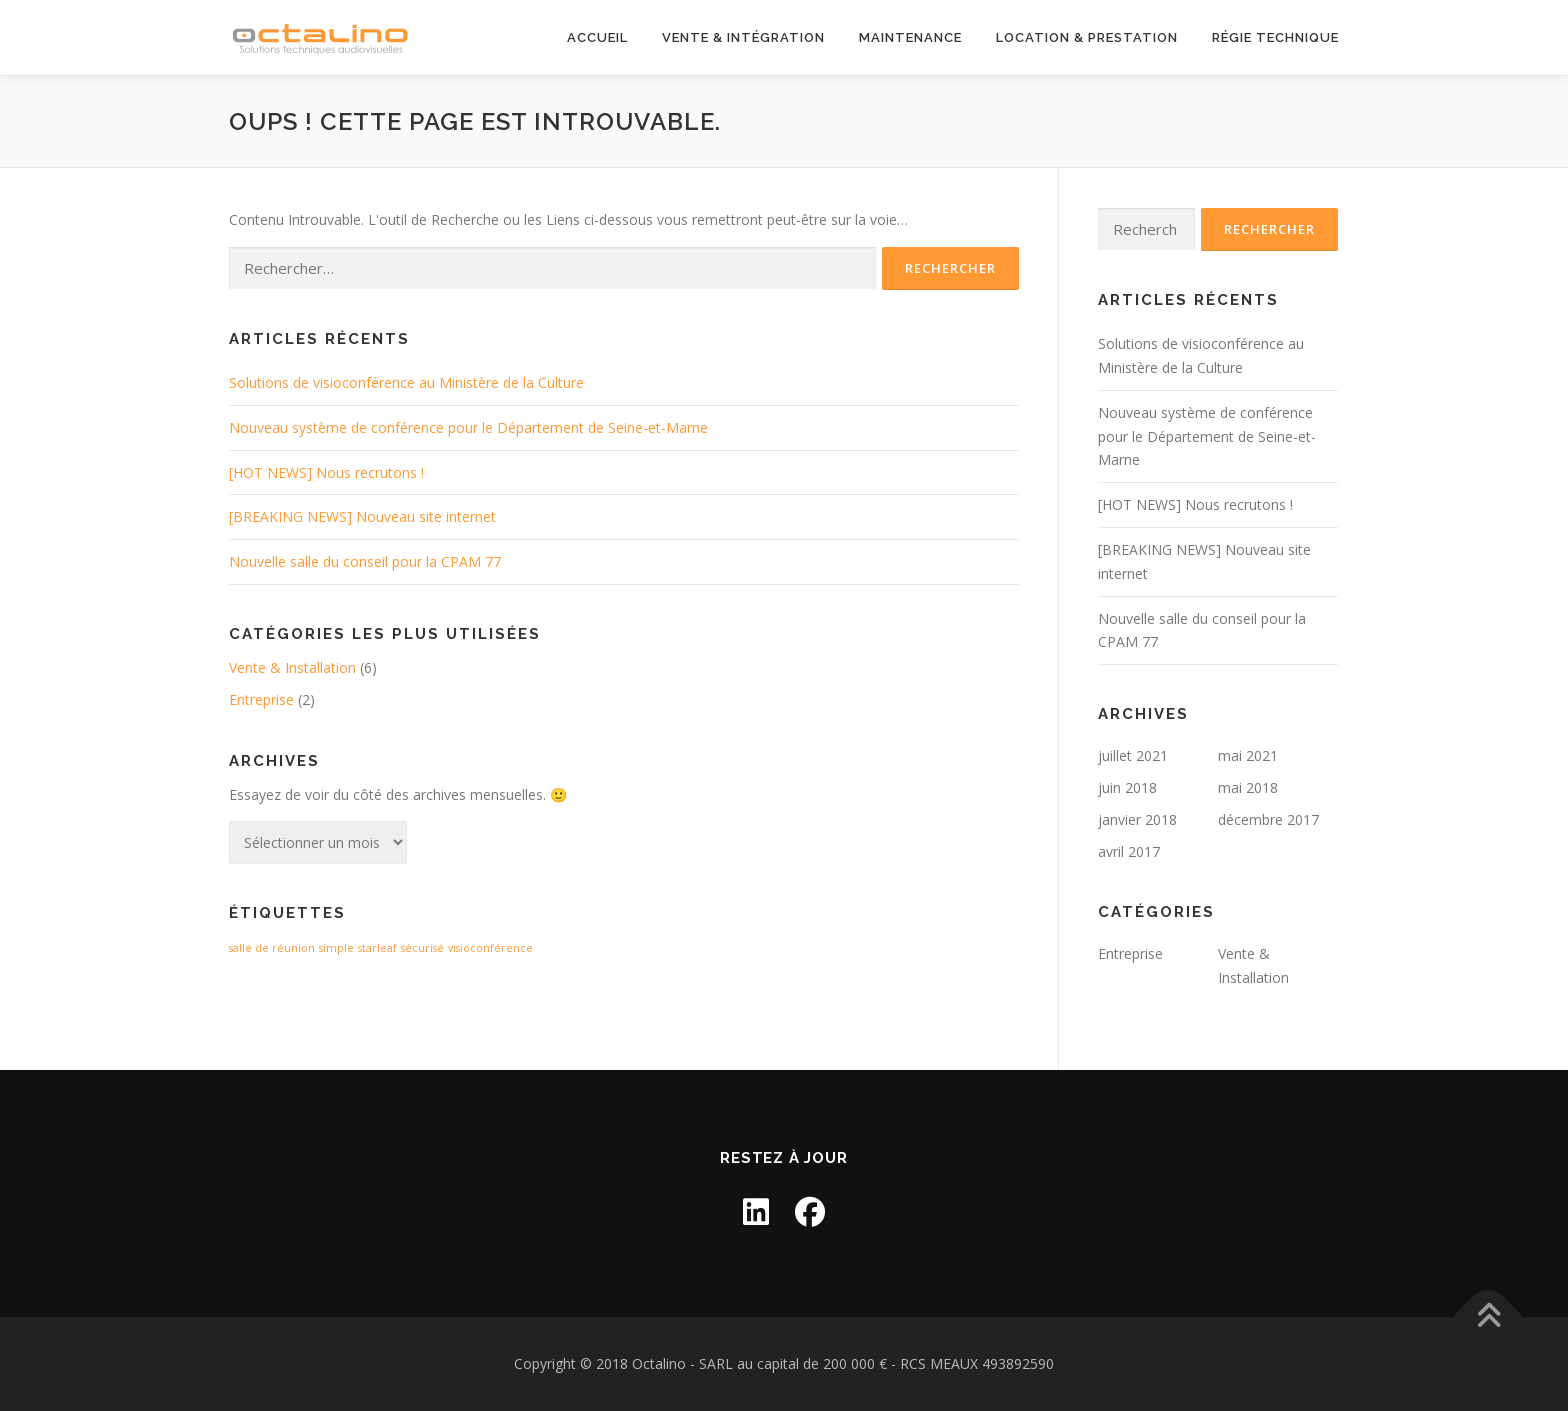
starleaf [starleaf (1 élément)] (377, 948)
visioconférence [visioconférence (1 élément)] (490, 948)
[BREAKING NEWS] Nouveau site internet (362, 516)
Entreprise (261, 699)
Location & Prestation (1087, 37)
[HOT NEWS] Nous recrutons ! (326, 472)
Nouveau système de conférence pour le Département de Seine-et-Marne (468, 427)
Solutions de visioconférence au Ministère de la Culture (406, 382)
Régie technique (1275, 37)
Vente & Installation (292, 667)
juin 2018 (1127, 787)
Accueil (597, 37)
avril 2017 (1129, 851)
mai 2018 (1248, 787)
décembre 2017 (1268, 819)
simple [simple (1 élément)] (336, 948)
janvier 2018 (1137, 819)
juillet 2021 (1133, 755)
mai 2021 (1248, 755)
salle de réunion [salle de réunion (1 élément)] (272, 948)
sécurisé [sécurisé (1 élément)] (422, 948)
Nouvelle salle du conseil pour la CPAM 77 (365, 561)
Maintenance (910, 37)
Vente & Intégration (743, 37)
